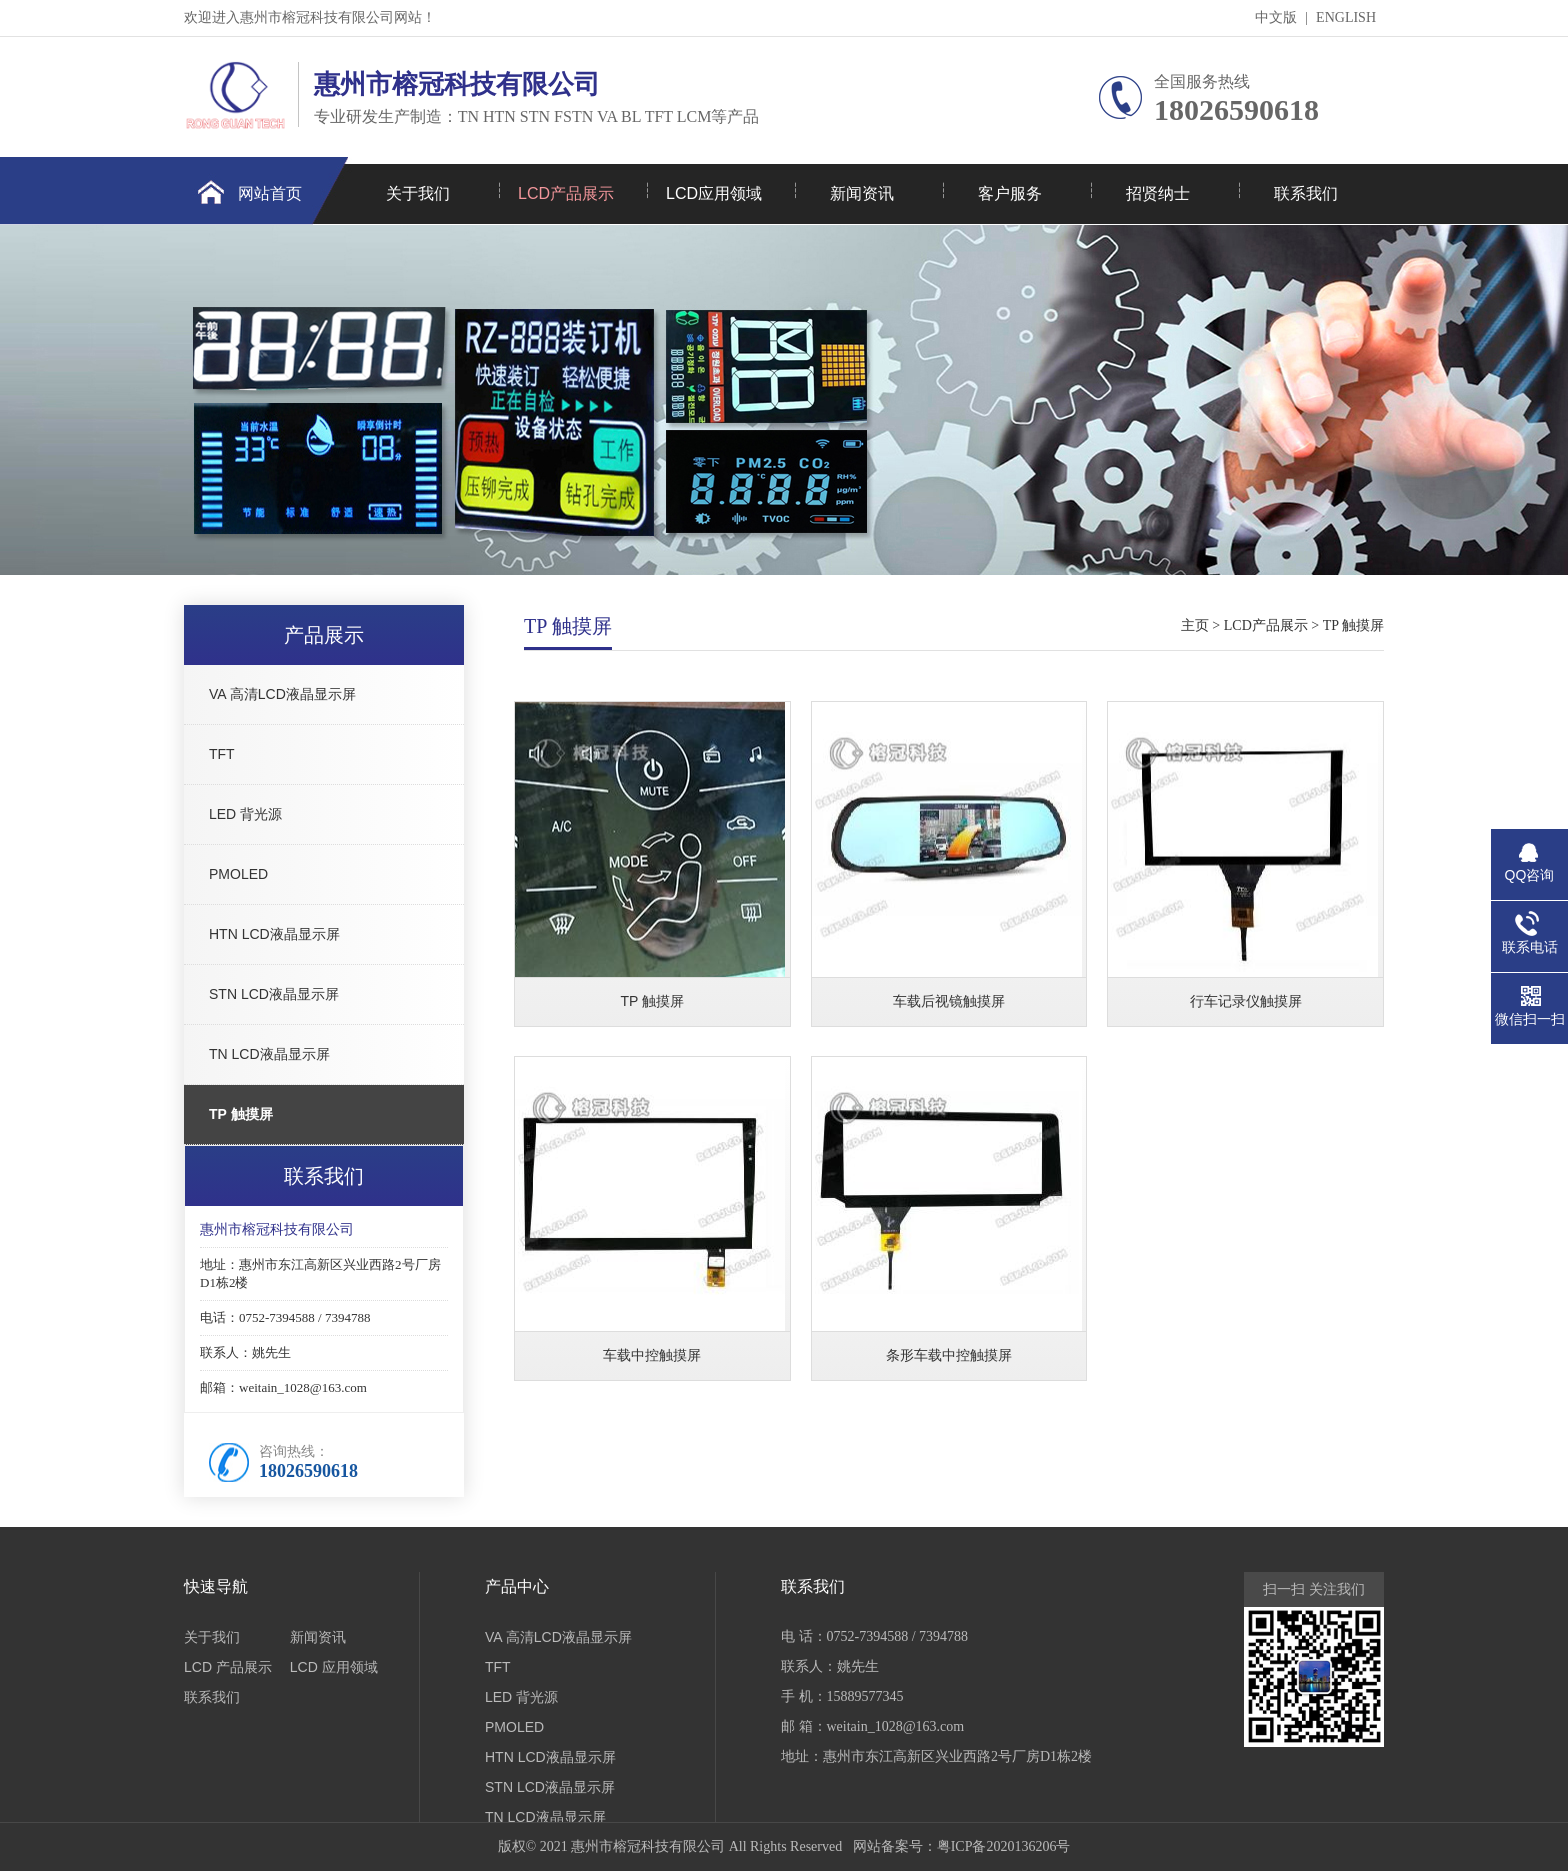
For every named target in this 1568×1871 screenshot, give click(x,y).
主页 (1195, 625)
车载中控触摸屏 (652, 1355)
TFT (222, 754)
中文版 (1276, 17)
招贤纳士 (1158, 193)
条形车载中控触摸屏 (949, 1355)
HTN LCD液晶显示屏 (274, 934)
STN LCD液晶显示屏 (274, 994)
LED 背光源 (245, 814)
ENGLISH (1346, 17)
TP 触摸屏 (241, 1114)
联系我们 (1306, 193)
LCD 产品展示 (228, 1667)
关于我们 (418, 193)
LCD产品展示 (566, 193)
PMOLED (238, 874)
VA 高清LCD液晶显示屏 (282, 694)
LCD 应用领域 (334, 1667)
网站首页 (270, 193)
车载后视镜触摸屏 (949, 1001)
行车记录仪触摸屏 (1246, 1001)
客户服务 (1010, 193)
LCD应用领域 (714, 193)
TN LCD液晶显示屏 (269, 1054)
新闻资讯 (862, 193)
